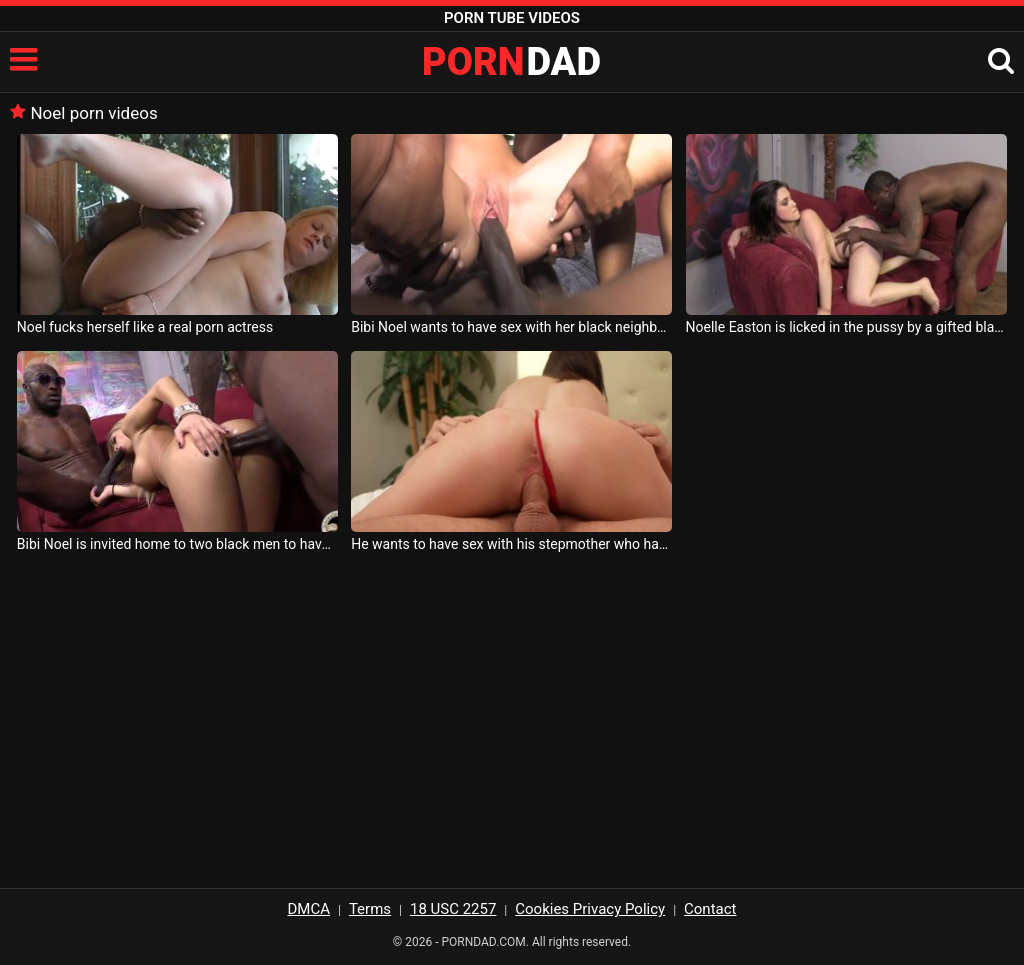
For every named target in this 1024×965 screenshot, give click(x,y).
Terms (370, 909)
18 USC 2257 (453, 909)
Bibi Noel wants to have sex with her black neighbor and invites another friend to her (511, 327)
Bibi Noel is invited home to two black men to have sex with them (177, 544)
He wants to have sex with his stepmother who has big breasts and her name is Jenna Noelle (511, 544)
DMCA (309, 909)
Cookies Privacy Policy (590, 909)
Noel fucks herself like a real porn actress (145, 327)
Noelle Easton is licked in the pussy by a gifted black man (846, 327)
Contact (710, 909)
